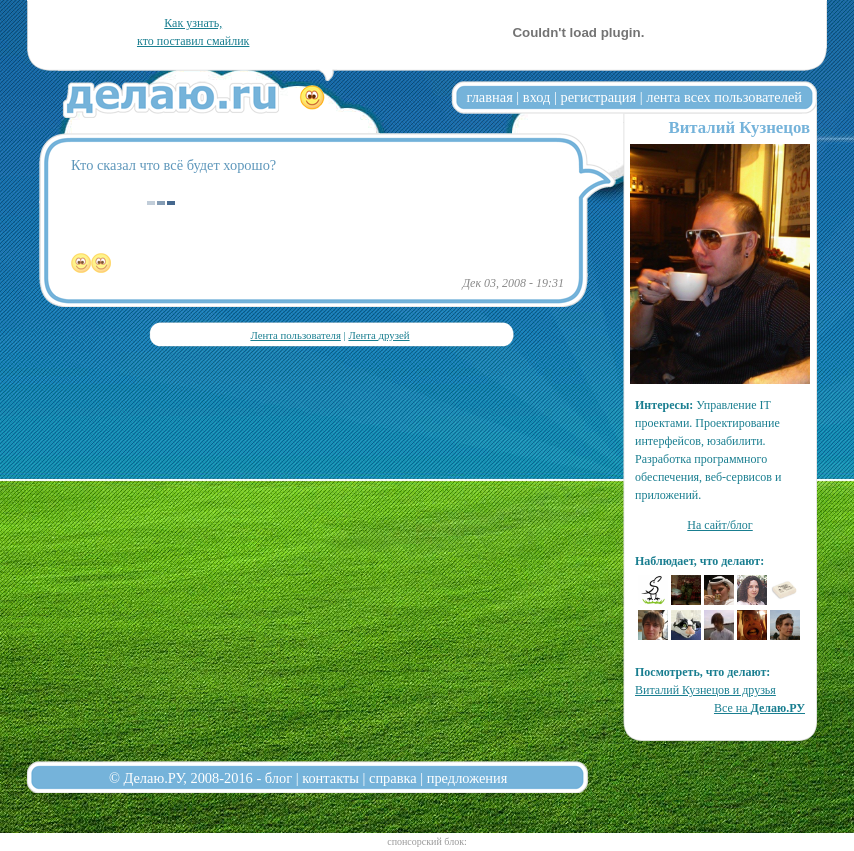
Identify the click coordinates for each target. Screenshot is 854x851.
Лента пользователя (295, 335)
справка (393, 778)
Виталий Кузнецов (739, 127)
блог (278, 778)
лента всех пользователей (724, 97)
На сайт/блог (720, 525)
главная (490, 97)
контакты (330, 778)
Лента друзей (378, 335)
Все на (759, 708)
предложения (467, 778)
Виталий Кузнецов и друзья (705, 690)
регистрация (598, 97)
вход (537, 97)
